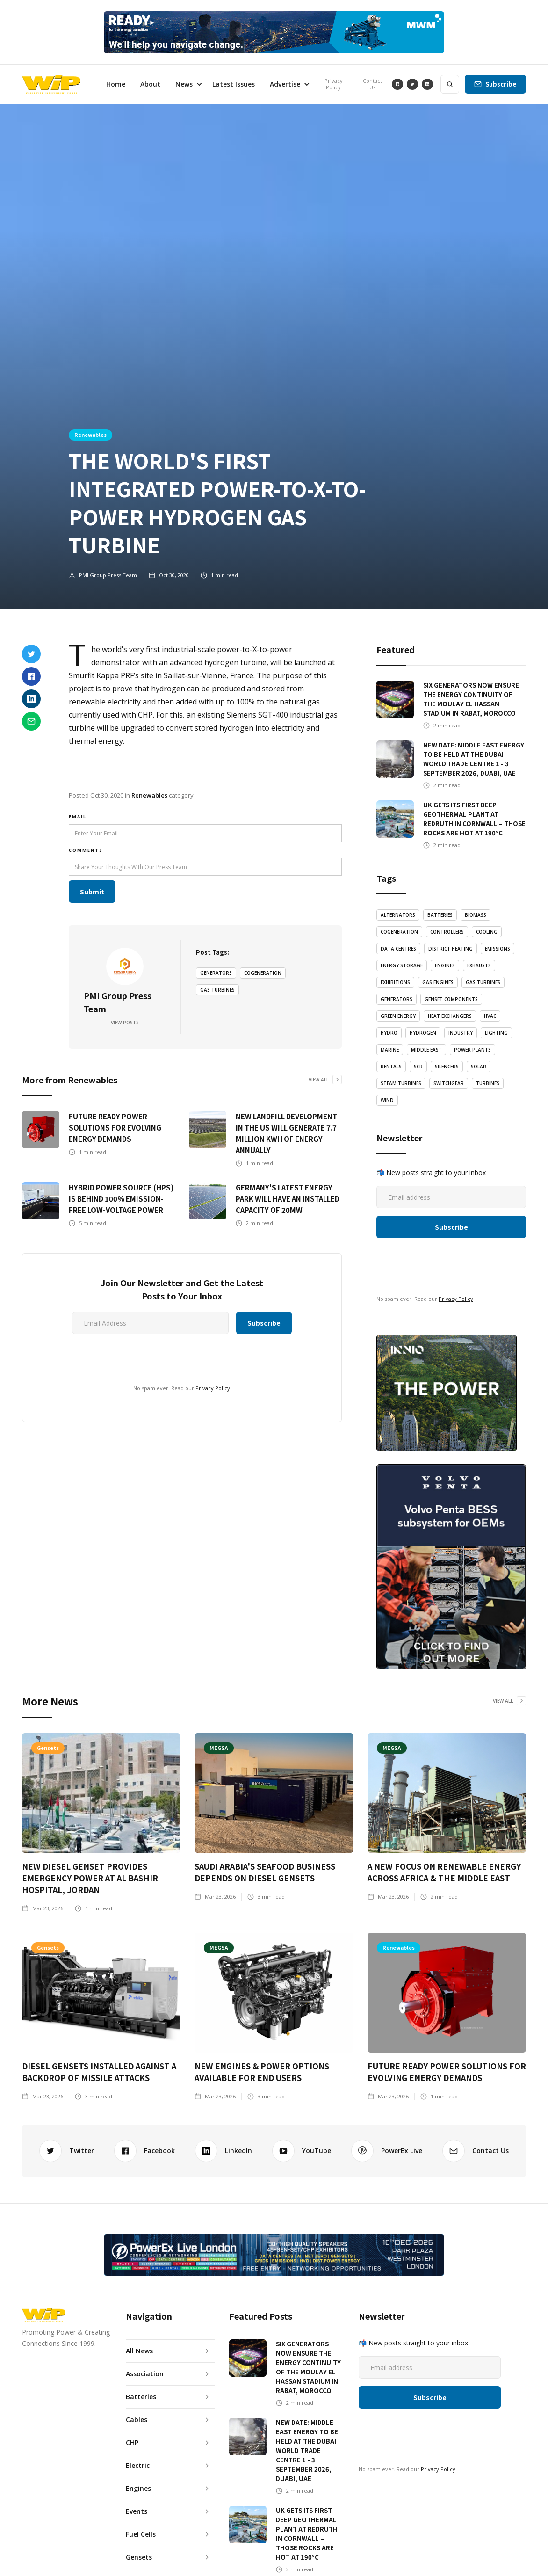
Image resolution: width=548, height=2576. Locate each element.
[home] (51, 84)
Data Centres (398, 948)
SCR (418, 1066)
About (150, 84)
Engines (445, 965)
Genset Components (451, 999)
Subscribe (501, 84)
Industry (460, 1033)
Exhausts (479, 965)
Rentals (391, 1066)
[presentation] (116, 1357)
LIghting (496, 1033)
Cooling (487, 932)
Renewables (90, 434)
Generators (216, 973)
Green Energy (398, 1016)
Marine (390, 1049)
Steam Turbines (401, 1083)
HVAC (490, 1016)
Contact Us (372, 84)
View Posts (125, 1022)
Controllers (447, 932)
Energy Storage (402, 965)
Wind (387, 1100)
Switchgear (448, 1083)
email (78, 816)
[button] (186, 84)
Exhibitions (395, 982)
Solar (478, 1066)
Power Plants (472, 1049)
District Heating (450, 948)
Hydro (389, 1033)
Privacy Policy (333, 84)
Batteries (440, 915)
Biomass (475, 915)
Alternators (398, 915)
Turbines (487, 1083)
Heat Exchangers (450, 1016)
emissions (497, 948)
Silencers (447, 1066)
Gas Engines (438, 982)
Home (115, 84)
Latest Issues (233, 84)
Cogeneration (262, 973)
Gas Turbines (217, 990)
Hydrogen (423, 1033)
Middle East (426, 1049)
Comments (86, 850)
